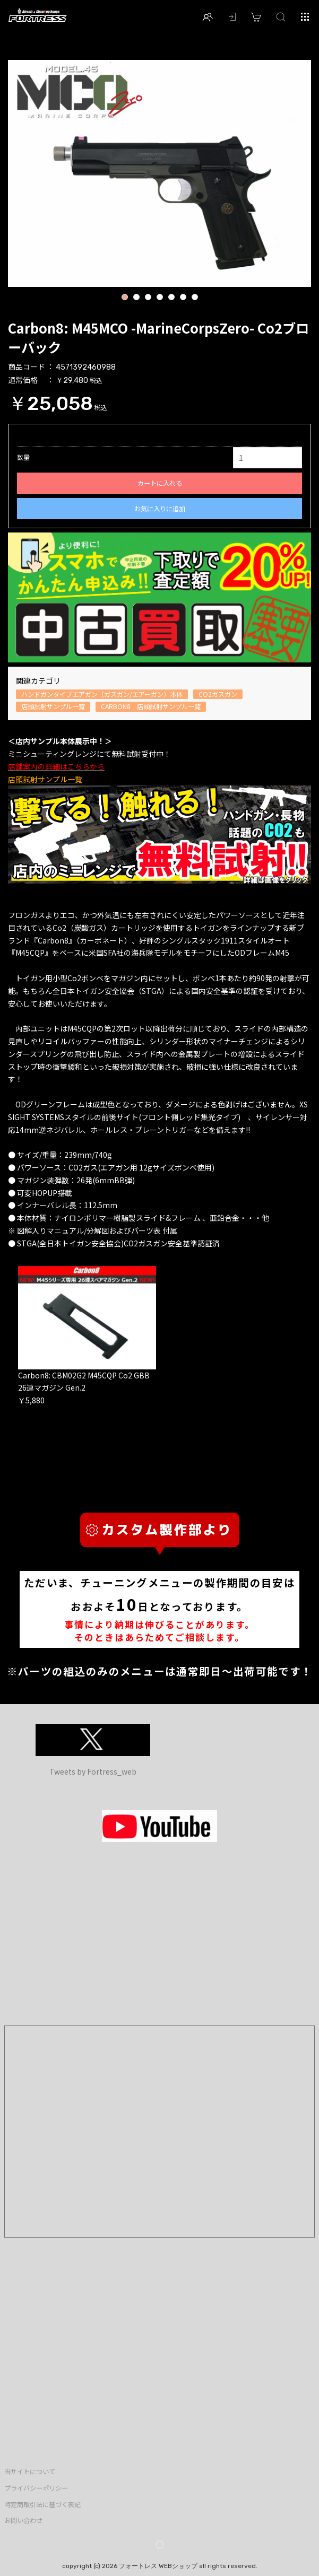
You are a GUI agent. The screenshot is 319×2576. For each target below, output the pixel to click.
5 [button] (171, 298)
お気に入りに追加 (159, 508)
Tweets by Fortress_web (92, 1771)
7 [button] (194, 298)
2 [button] (136, 298)
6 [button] (183, 298)
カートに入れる (159, 483)
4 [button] (159, 298)
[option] (159, 173)
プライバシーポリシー (36, 2488)
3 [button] (148, 298)
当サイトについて (29, 2471)
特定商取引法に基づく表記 (42, 2504)
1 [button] (124, 298)
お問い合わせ (23, 2520)
